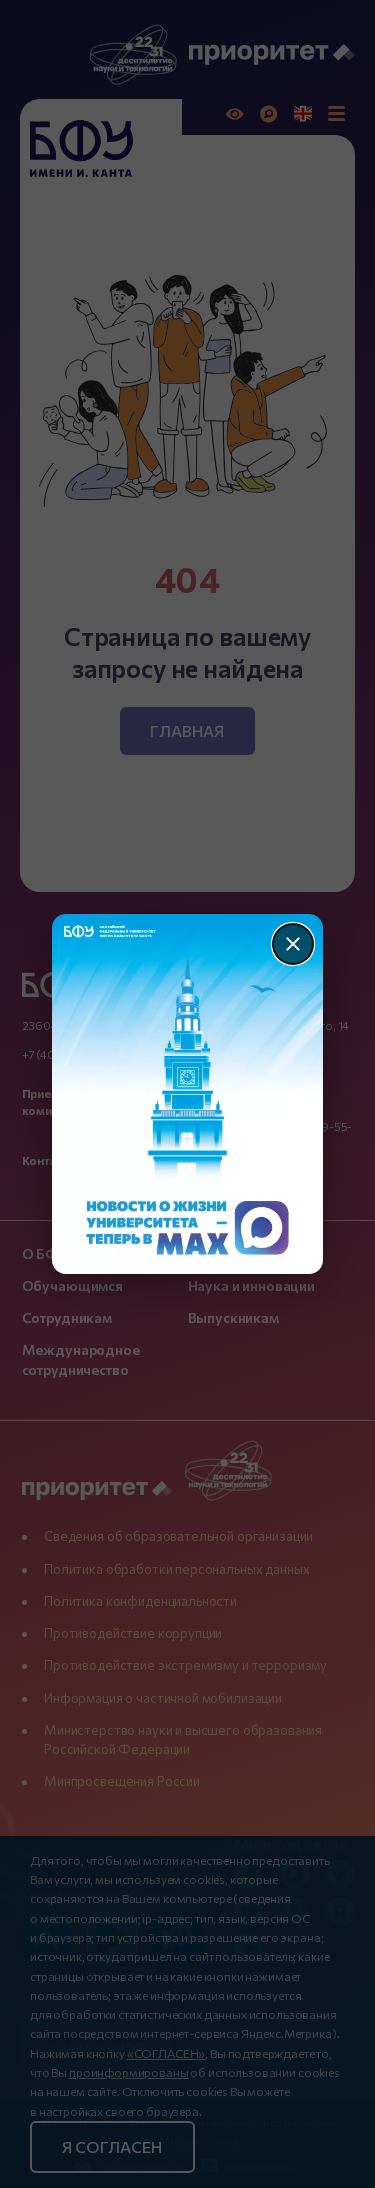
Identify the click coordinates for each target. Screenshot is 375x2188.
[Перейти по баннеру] (187, 1094)
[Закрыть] (293, 944)
